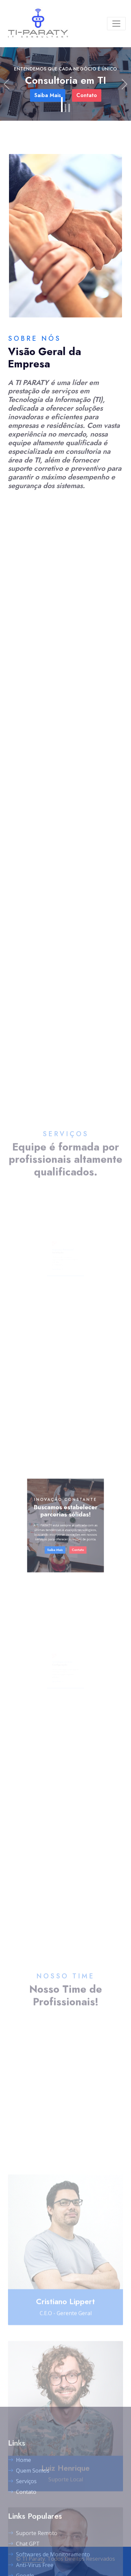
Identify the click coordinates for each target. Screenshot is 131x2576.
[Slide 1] (62, 104)
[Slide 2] (65, 107)
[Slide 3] (69, 107)
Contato (72, 1539)
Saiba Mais (59, 1539)
